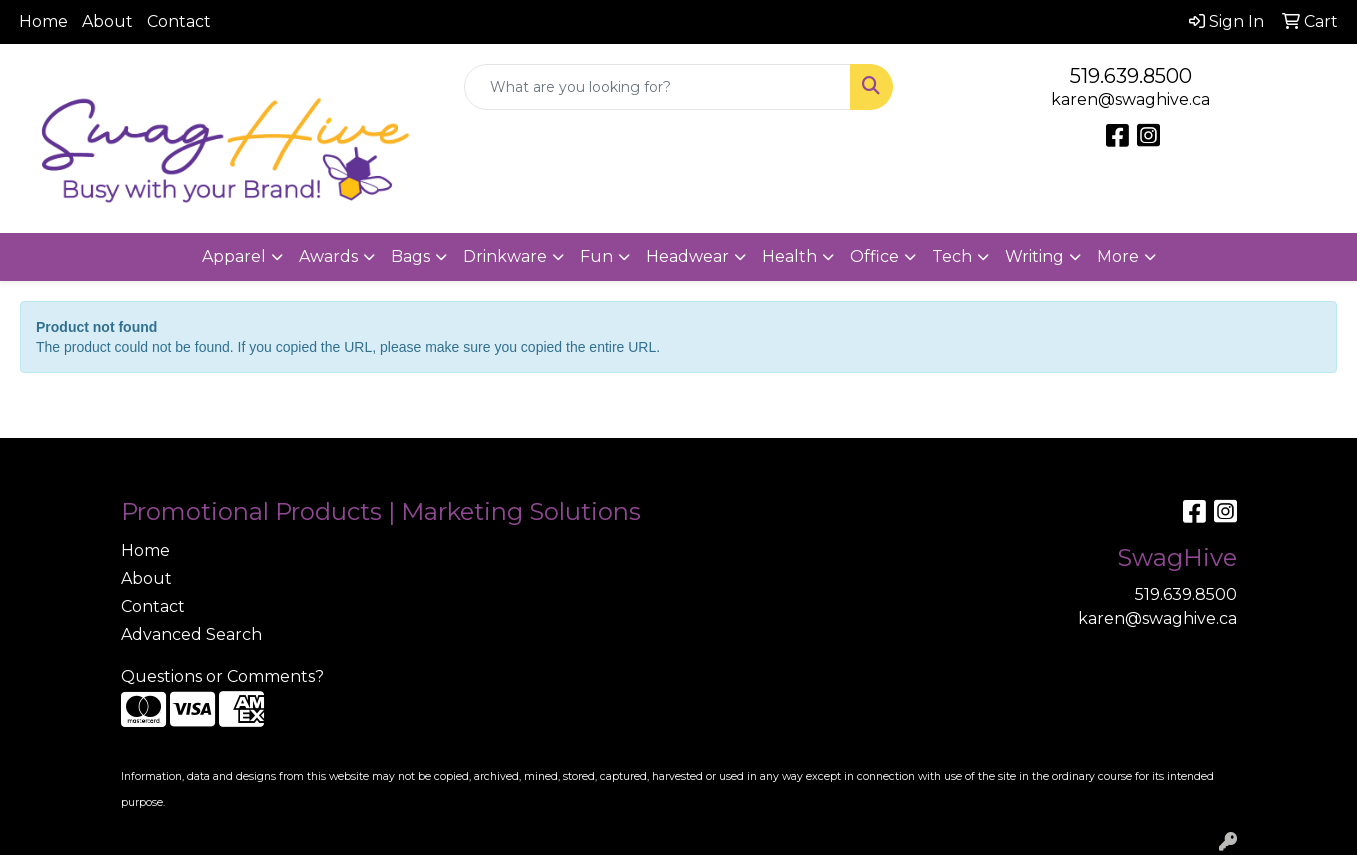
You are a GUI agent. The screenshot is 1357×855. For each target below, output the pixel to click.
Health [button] (789, 256)
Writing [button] (1034, 256)
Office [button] (874, 256)
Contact (179, 21)
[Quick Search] (657, 87)
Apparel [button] (234, 256)
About (107, 21)
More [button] (1118, 256)
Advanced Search (191, 634)
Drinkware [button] (505, 256)
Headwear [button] (687, 256)
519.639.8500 (1131, 76)
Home (43, 21)
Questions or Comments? (222, 676)
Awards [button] (328, 256)
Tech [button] (952, 256)
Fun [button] (596, 256)
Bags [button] (410, 256)
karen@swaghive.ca (1130, 99)
